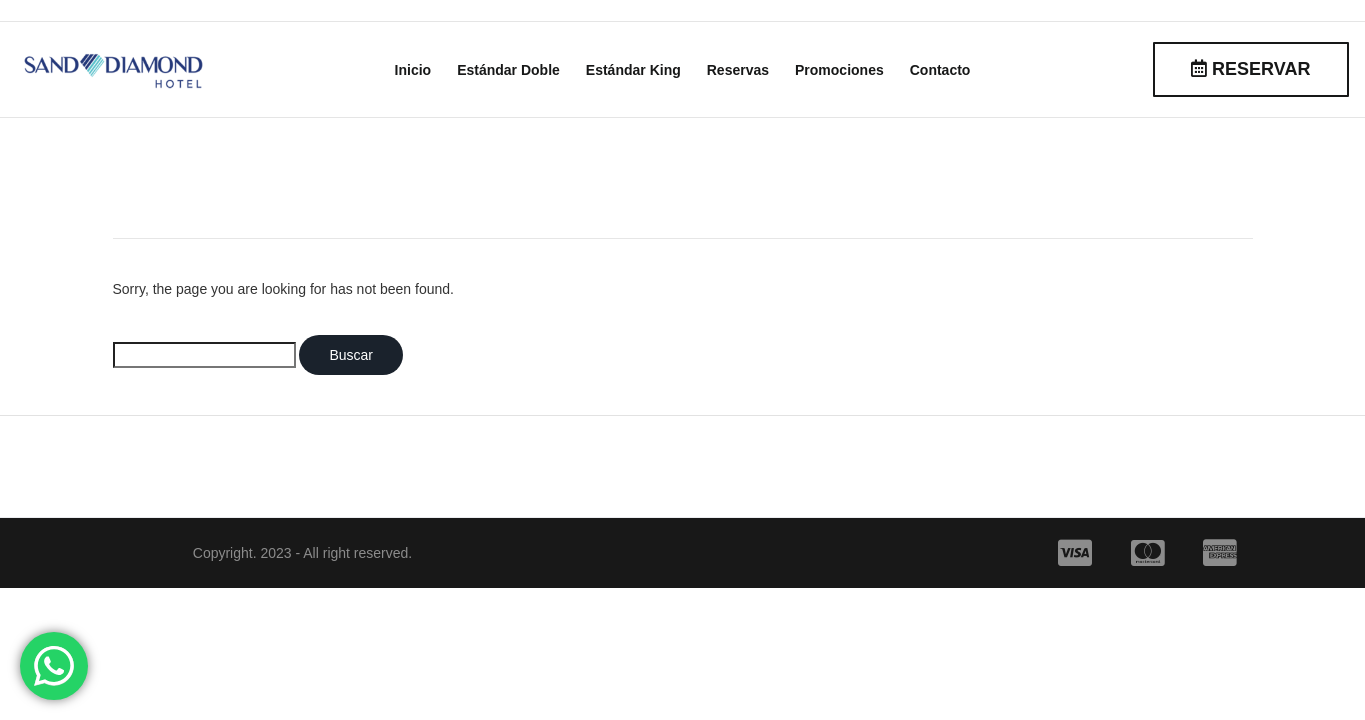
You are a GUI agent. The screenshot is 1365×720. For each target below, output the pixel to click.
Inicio (413, 70)
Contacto (940, 70)
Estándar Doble (508, 70)
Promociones (839, 70)
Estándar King (633, 70)
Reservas (738, 70)
